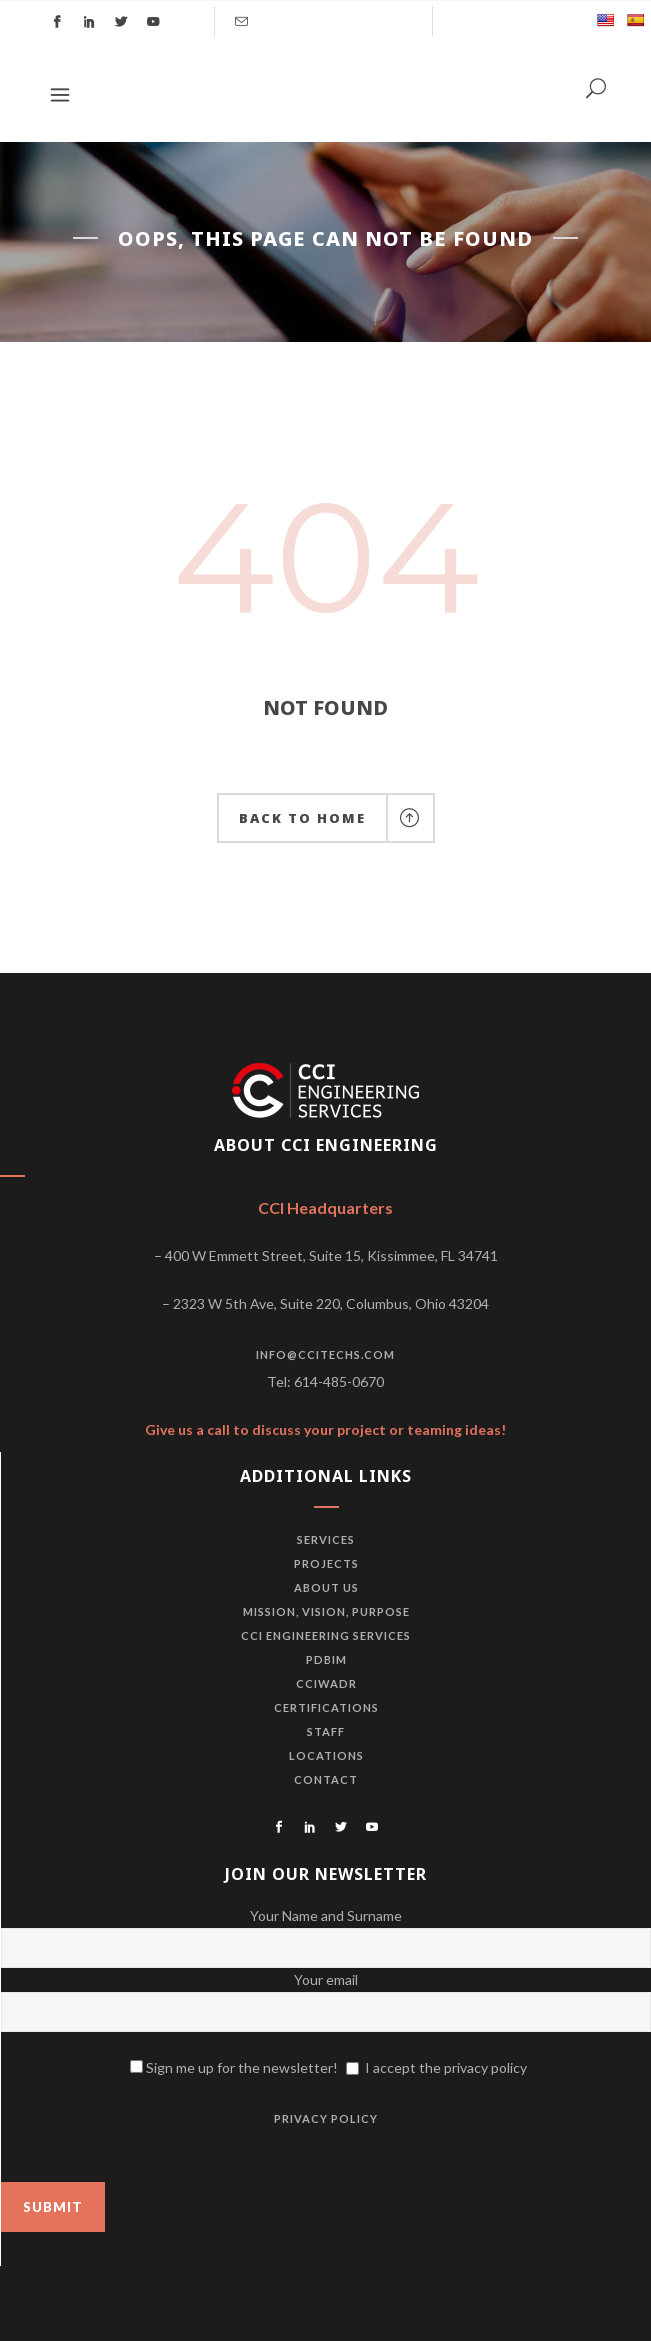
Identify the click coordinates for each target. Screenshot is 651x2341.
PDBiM (326, 1659)
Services (326, 1539)
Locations (326, 1755)
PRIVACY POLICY (326, 2118)
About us (326, 1587)
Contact (326, 1779)
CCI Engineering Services (326, 1635)
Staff (326, 1731)
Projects (326, 1563)
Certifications (326, 1707)
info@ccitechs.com (325, 1354)
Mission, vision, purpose (326, 1611)
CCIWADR (326, 1683)
